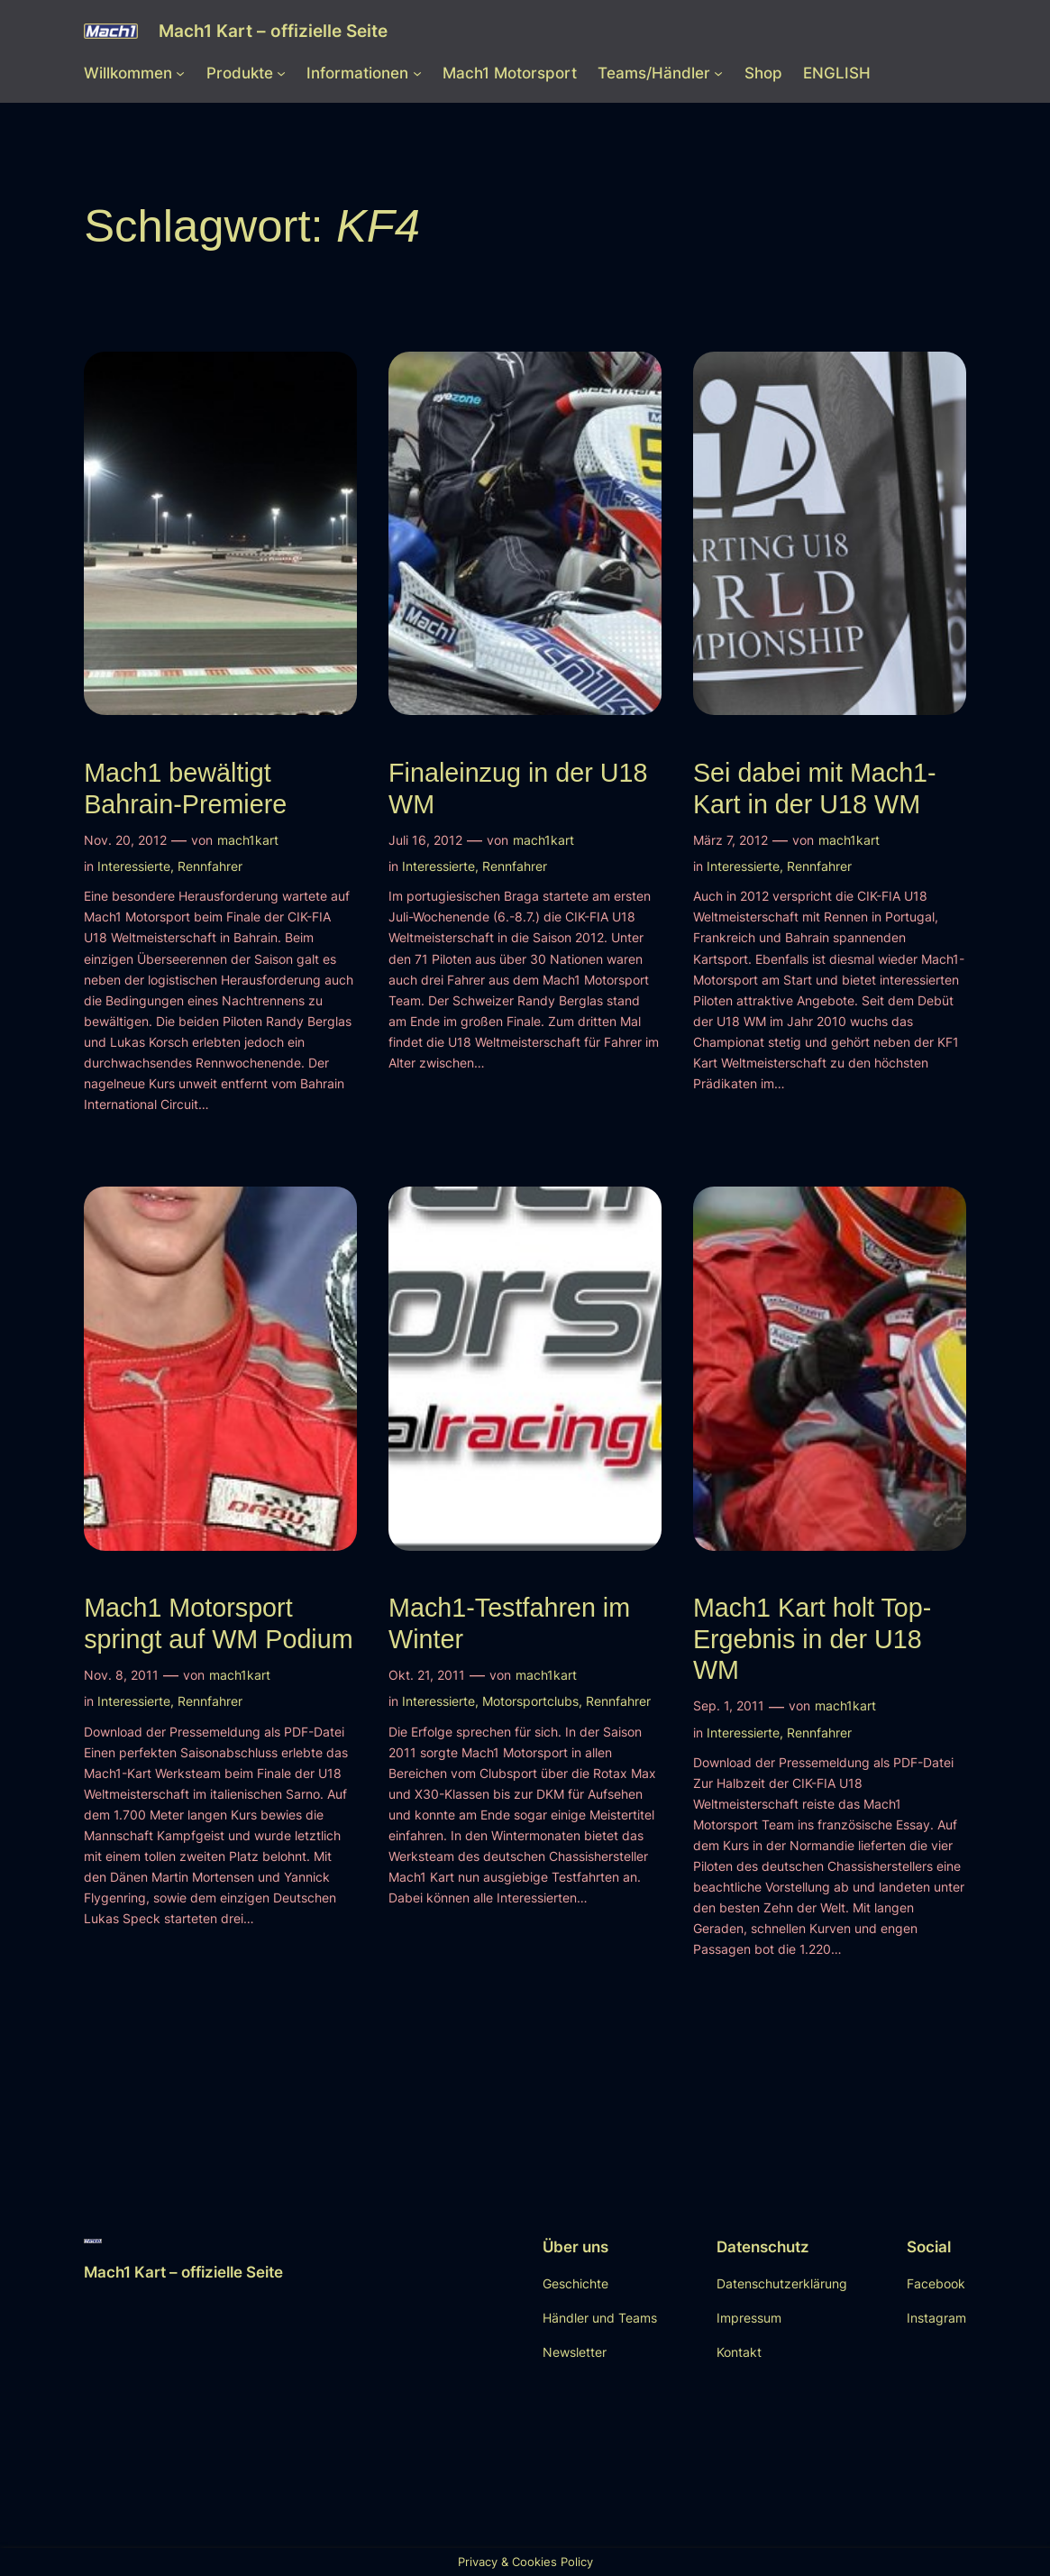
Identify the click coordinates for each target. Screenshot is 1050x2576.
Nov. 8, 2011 (121, 1674)
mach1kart (247, 840)
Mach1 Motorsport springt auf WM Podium (218, 1623)
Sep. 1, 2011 (728, 1705)
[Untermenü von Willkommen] (180, 73)
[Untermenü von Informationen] (417, 73)
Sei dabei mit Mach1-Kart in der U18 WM (814, 788)
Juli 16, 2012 (425, 840)
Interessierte (133, 866)
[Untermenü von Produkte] (281, 73)
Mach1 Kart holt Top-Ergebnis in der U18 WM (812, 1638)
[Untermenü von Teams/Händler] (718, 73)
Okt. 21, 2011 (426, 1674)
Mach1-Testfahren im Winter (509, 1623)
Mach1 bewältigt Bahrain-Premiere (185, 788)
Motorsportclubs (530, 1701)
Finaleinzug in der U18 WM (517, 788)
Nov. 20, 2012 (125, 840)
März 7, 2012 (730, 840)
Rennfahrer (210, 866)
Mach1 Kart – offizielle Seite (273, 31)
